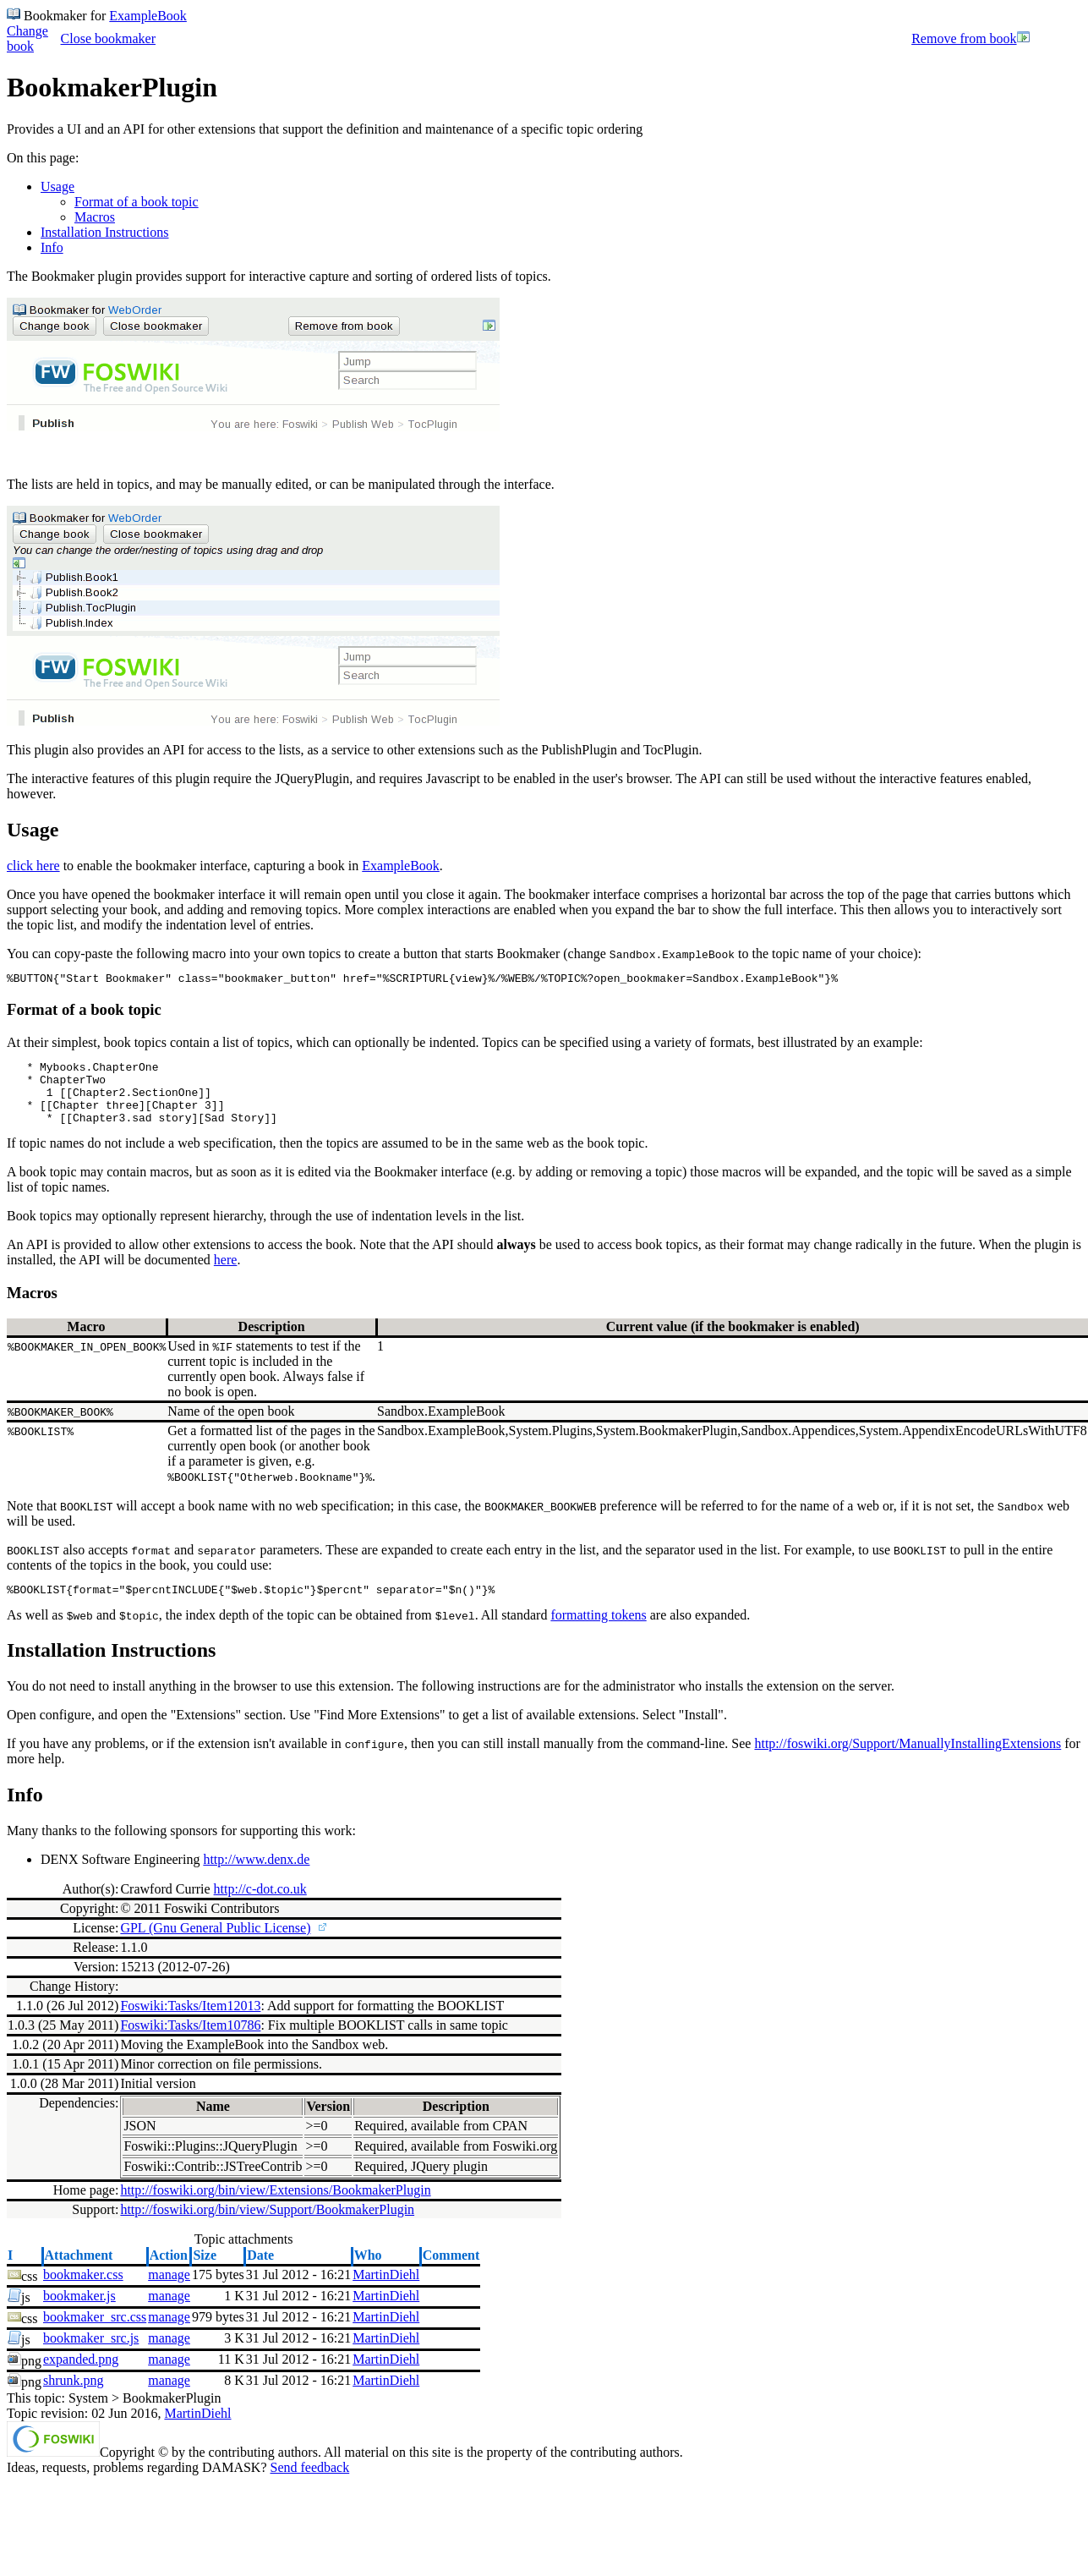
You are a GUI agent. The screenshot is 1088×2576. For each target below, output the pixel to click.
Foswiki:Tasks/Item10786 (190, 2043)
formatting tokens (598, 1632)
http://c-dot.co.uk (260, 1906)
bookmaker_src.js (91, 2356)
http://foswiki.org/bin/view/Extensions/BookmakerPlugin (275, 2208)
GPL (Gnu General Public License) (215, 1945)
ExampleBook (148, 15)
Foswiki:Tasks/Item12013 (190, 2023)
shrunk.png (73, 2398)
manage (169, 2292)
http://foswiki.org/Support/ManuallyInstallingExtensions (907, 1761)
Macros (94, 217)
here (226, 1275)
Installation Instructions (105, 232)
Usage (57, 186)
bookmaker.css (83, 2292)
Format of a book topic (136, 202)
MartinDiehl (386, 2292)
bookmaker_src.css (94, 2334)
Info (52, 247)
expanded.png (80, 2377)
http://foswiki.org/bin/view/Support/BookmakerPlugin (267, 2227)
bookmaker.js (79, 2313)
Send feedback (309, 2485)
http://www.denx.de (256, 1877)
